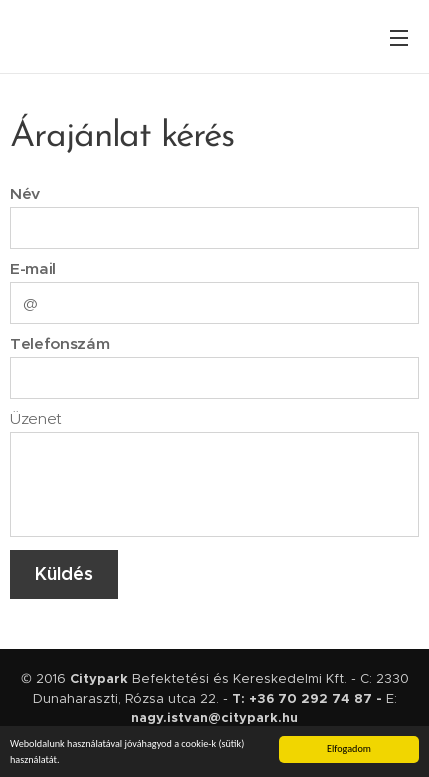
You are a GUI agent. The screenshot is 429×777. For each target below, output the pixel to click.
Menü (399, 38)
